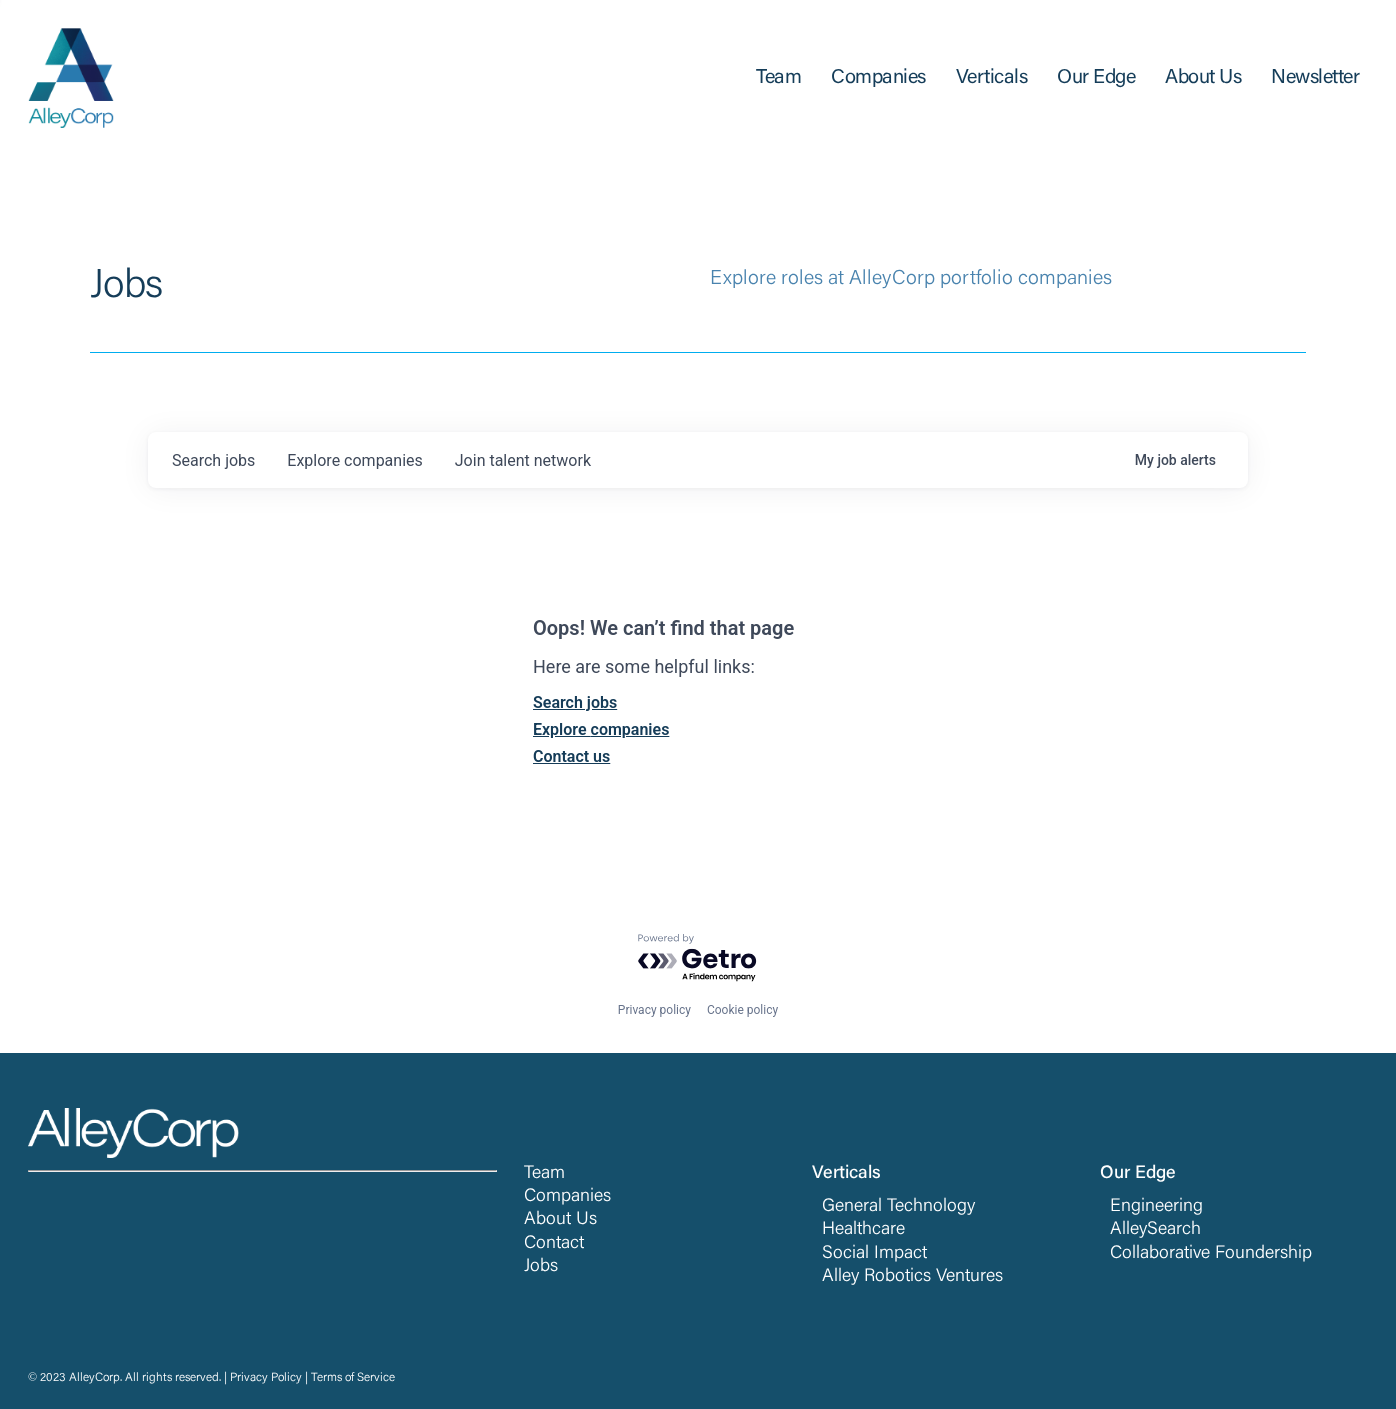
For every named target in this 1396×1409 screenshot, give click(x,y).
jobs (213, 460)
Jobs (541, 1267)
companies (354, 460)
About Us (560, 1220)
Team (544, 1174)
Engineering (1156, 1207)
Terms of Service (353, 1378)
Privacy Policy (266, 1378)
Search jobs (575, 702)
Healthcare (863, 1230)
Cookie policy (742, 1010)
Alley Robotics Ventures (912, 1277)
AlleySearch (1155, 1230)
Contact (554, 1244)
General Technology (898, 1207)
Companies (567, 1197)
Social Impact (874, 1254)
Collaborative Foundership (1211, 1254)
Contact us (571, 756)
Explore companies (601, 729)
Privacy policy (654, 1010)
